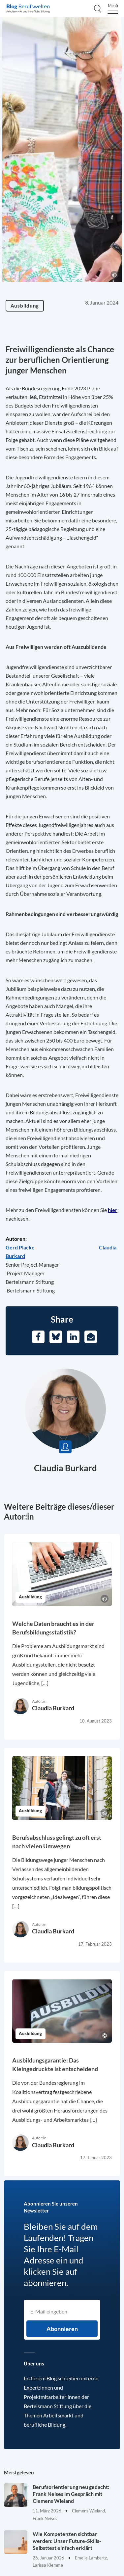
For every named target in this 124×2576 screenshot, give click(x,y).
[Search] (97, 8)
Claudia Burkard (65, 1468)
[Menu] (113, 9)
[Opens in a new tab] (21, 1247)
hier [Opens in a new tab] (112, 1210)
